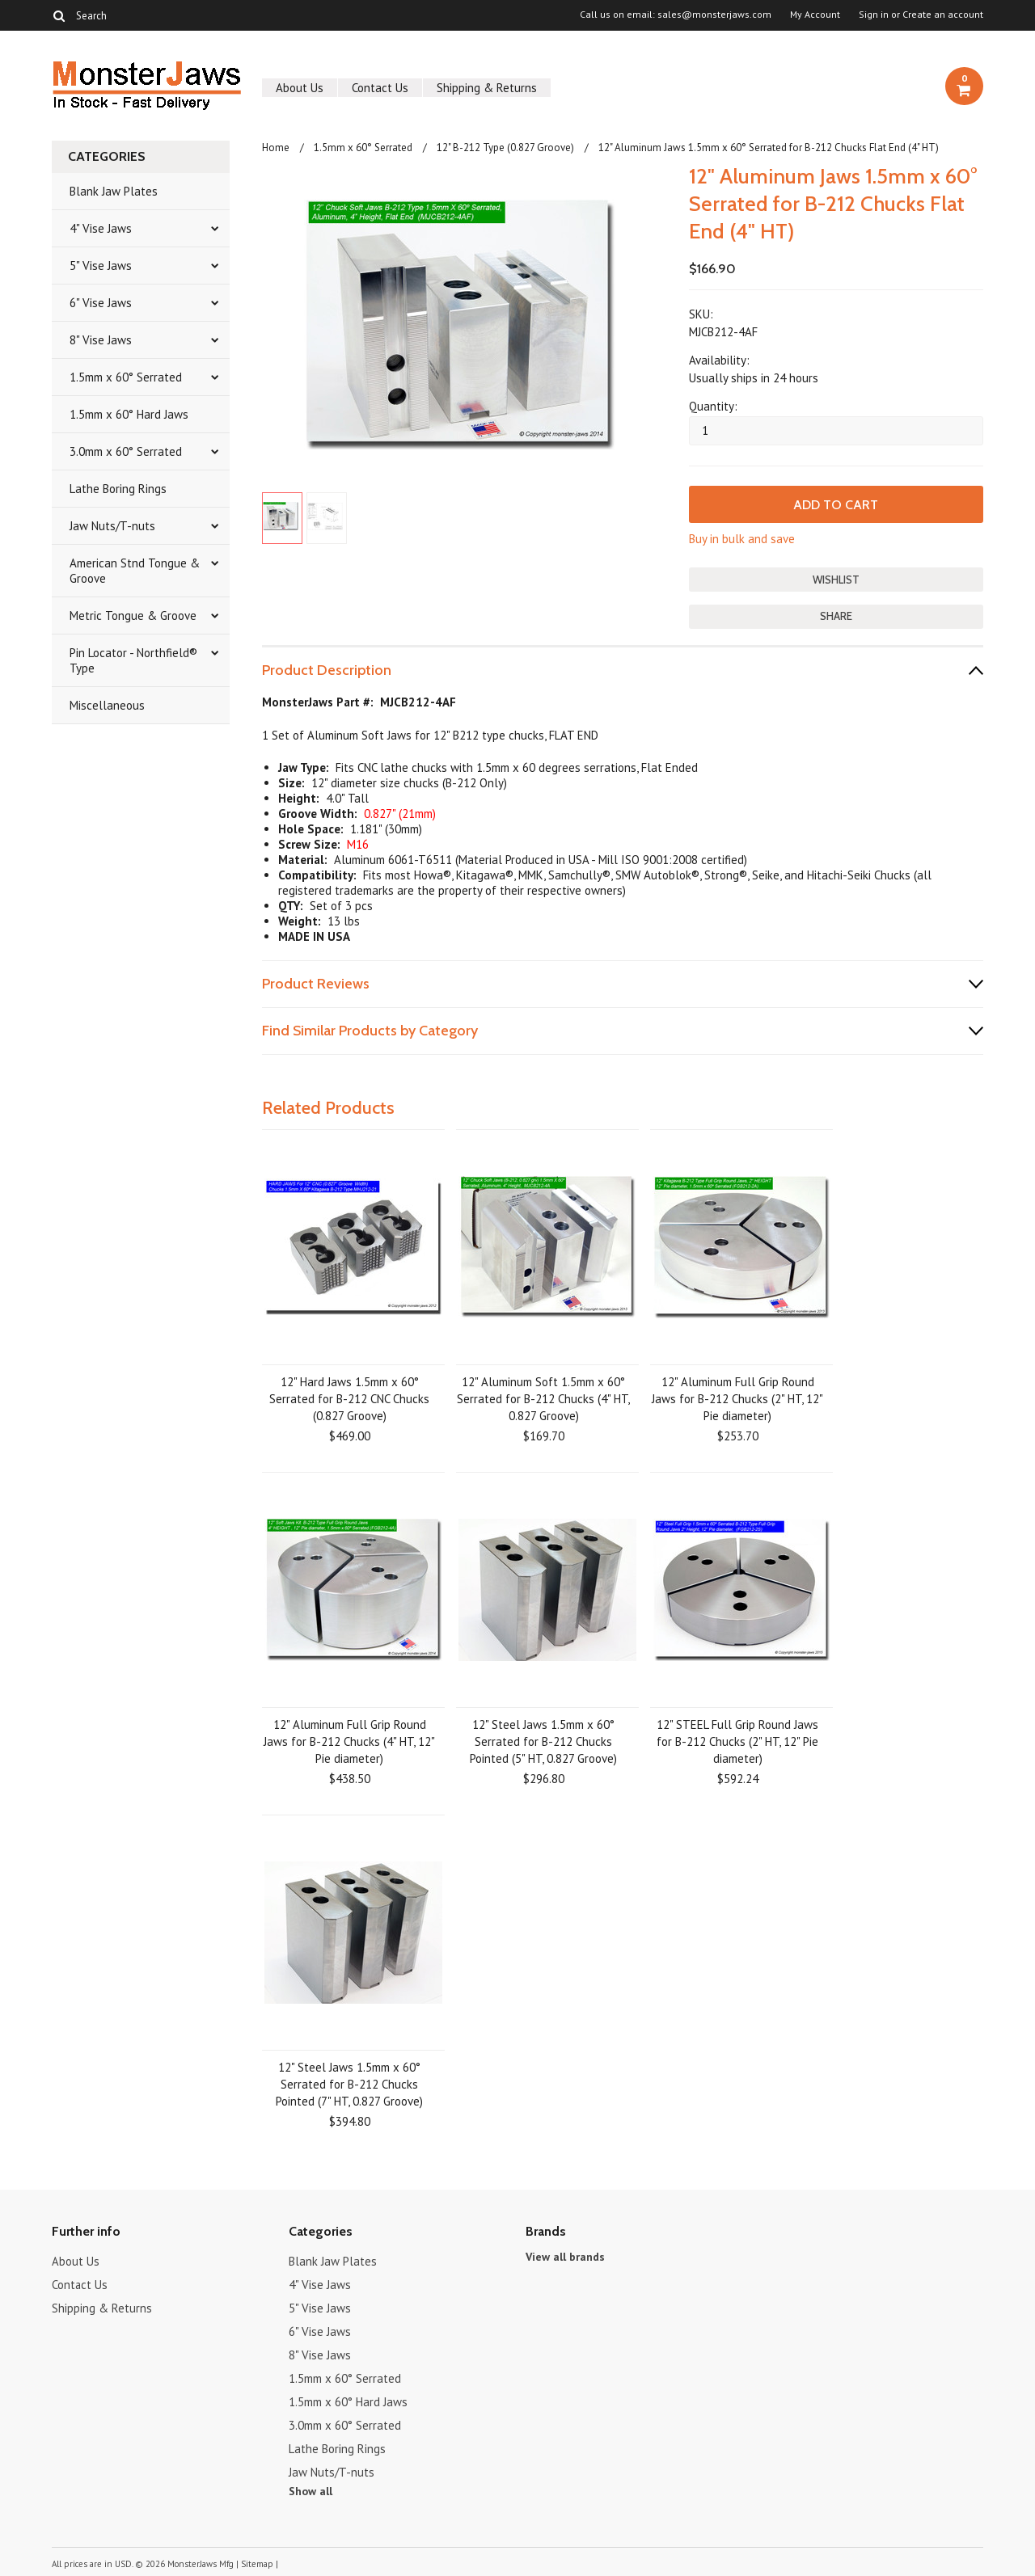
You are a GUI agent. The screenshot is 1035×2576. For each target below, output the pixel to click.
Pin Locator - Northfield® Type (133, 660)
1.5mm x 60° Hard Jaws (129, 414)
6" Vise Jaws (101, 302)
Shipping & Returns (487, 87)
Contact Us (380, 87)
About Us (299, 87)
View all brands (565, 2256)
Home (275, 147)
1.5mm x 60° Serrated (126, 377)
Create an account (942, 14)
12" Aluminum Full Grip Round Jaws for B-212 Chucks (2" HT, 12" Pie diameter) (737, 1398)
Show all (310, 2490)
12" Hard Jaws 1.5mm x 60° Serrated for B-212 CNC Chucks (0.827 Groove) (349, 1398)
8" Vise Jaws (101, 340)
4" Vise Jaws (101, 228)
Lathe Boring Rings (118, 488)
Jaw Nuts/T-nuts (112, 525)
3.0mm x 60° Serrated (126, 451)
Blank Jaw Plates (114, 191)
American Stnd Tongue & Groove (135, 570)
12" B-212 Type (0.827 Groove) (505, 147)
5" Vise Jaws (101, 265)
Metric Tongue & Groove (133, 615)
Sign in (874, 14)
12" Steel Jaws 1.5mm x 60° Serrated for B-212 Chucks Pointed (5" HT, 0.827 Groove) (543, 1740)
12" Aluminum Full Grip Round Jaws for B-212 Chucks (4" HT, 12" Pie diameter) (349, 1740)
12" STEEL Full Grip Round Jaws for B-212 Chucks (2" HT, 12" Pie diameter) (737, 1740)
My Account (815, 14)
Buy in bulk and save (742, 538)
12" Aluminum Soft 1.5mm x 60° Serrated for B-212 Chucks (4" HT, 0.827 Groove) (543, 1398)
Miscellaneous (107, 705)
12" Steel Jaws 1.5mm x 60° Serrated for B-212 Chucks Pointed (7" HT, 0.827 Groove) (349, 2083)
